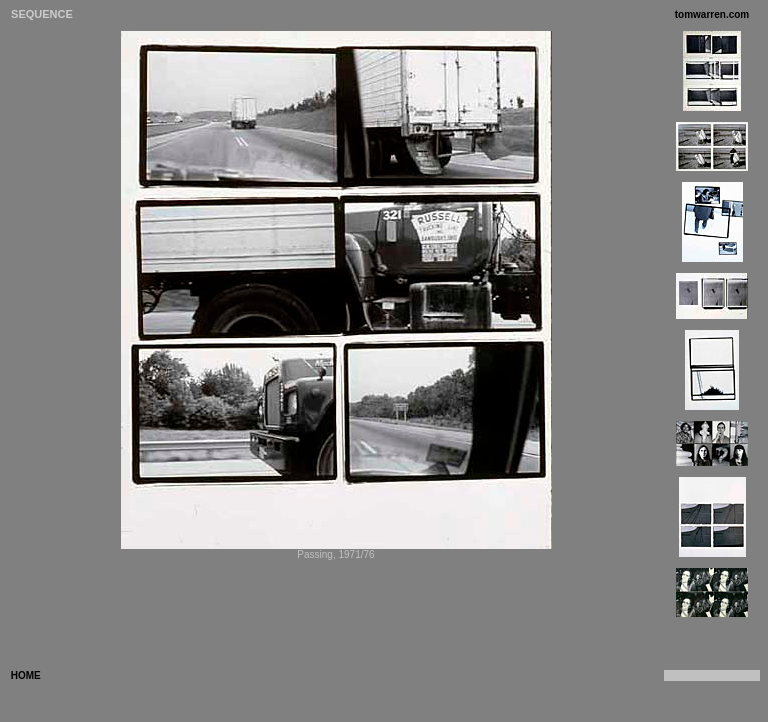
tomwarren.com (712, 14)
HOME (24, 675)
